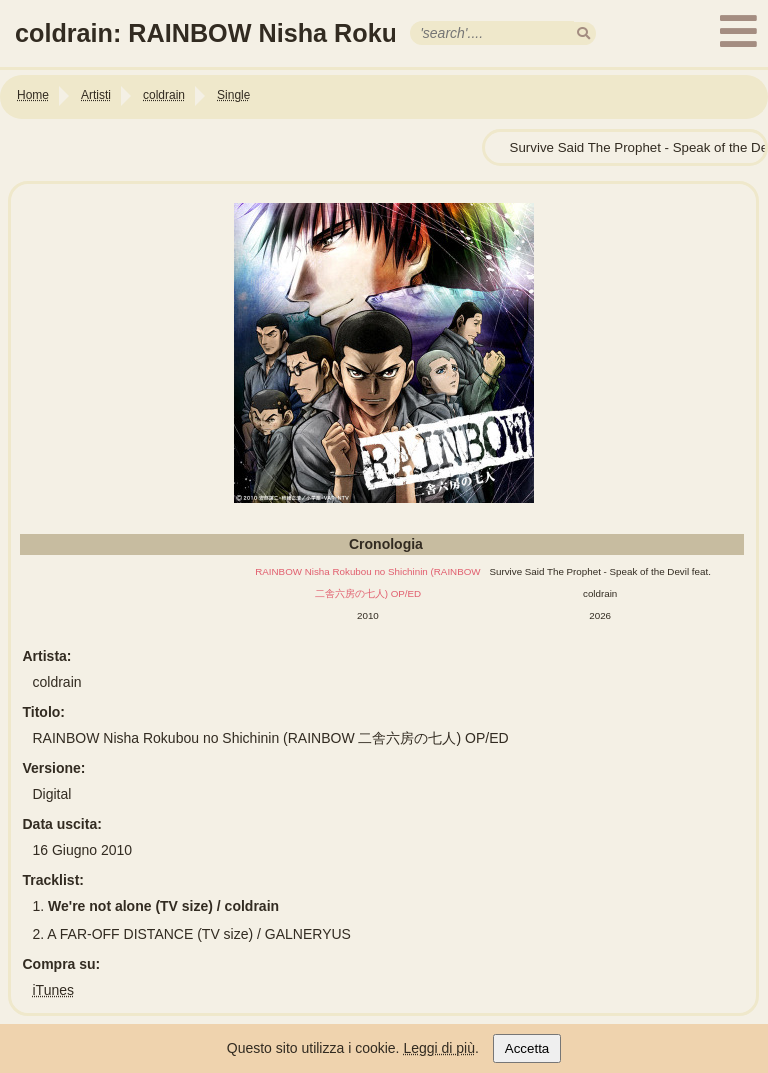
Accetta (527, 1048)
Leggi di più (439, 1048)
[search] (583, 33)
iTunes (54, 990)
